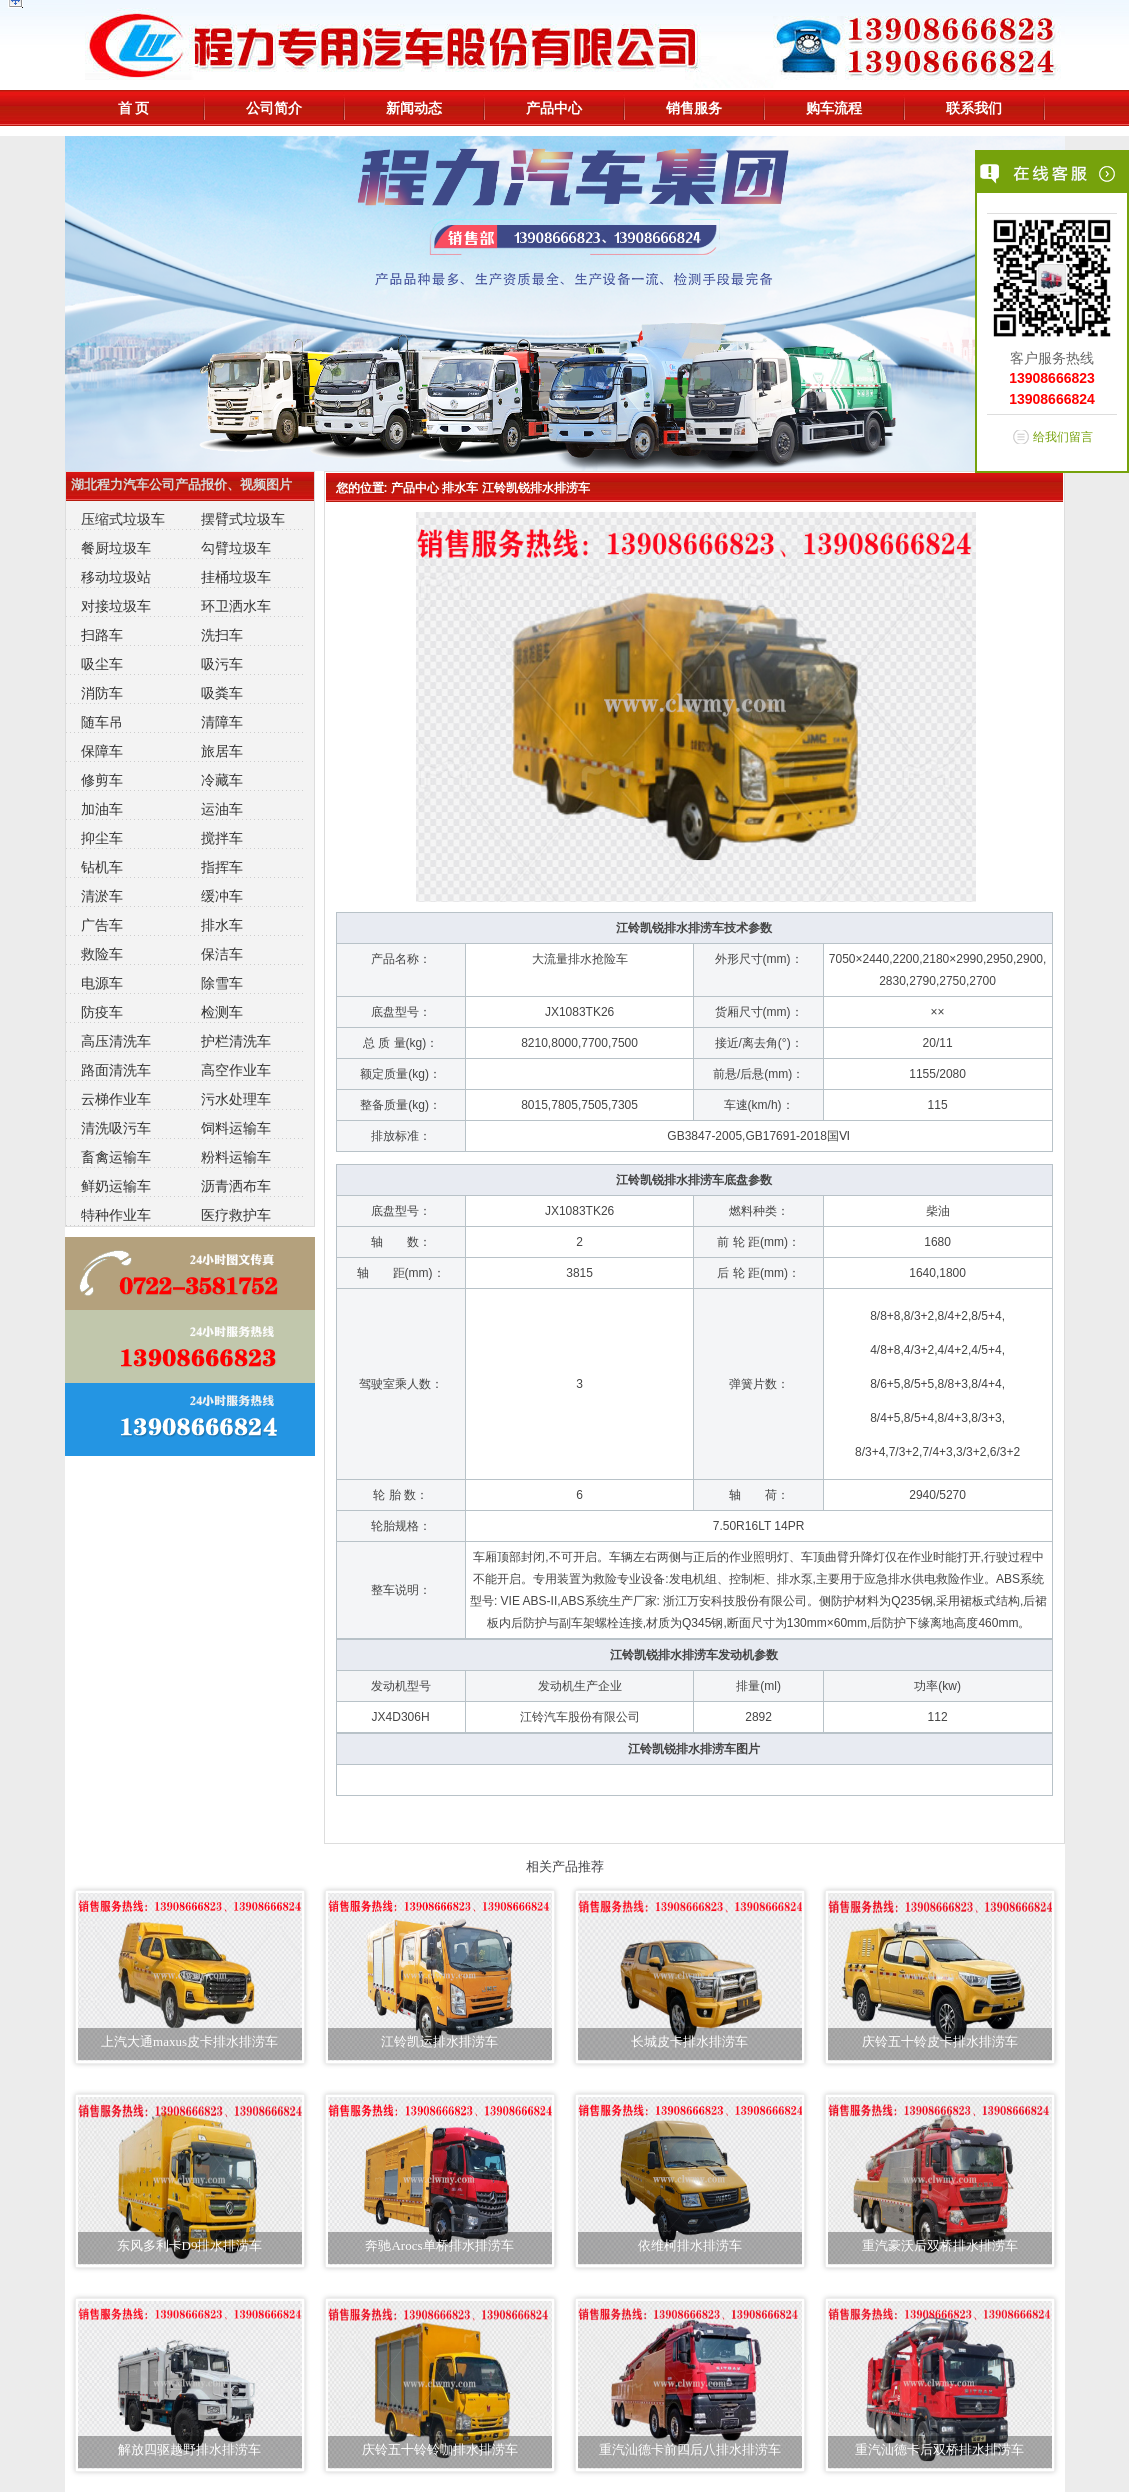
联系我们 (974, 108)
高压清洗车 (116, 1041)
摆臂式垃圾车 (243, 519)
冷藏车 (222, 780)
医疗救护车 (236, 1215)
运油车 (222, 809)
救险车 (102, 954)
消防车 (102, 693)
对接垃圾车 (116, 606)
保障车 (102, 751)
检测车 (222, 1012)
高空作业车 (236, 1070)
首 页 (134, 108)
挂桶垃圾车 (236, 577)
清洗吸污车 (116, 1128)
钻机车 (102, 867)
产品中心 (554, 108)
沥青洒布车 (236, 1186)
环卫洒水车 (236, 606)
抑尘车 (102, 838)
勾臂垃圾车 (236, 548)
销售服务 (694, 108)
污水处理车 (236, 1099)
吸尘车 (102, 664)
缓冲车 (222, 896)
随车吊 (102, 722)
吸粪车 (222, 693)
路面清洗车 (116, 1070)
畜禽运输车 (116, 1157)
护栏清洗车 (236, 1041)
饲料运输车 (236, 1128)
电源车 (102, 983)
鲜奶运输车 (116, 1186)
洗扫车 (222, 635)
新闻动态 (414, 108)
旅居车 (222, 751)
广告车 (102, 925)
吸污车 (222, 664)
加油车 (102, 809)
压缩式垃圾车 (123, 519)
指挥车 (222, 867)
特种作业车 (116, 1215)
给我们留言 (1063, 437)
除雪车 (222, 983)
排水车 (222, 925)
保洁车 (222, 954)
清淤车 (102, 896)
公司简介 (274, 108)
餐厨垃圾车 (116, 548)
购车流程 (834, 108)
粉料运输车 (236, 1157)
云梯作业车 (116, 1099)
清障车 (222, 722)
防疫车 (102, 1012)
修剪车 (102, 780)
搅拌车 (222, 838)
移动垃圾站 (116, 577)
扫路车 (102, 635)
